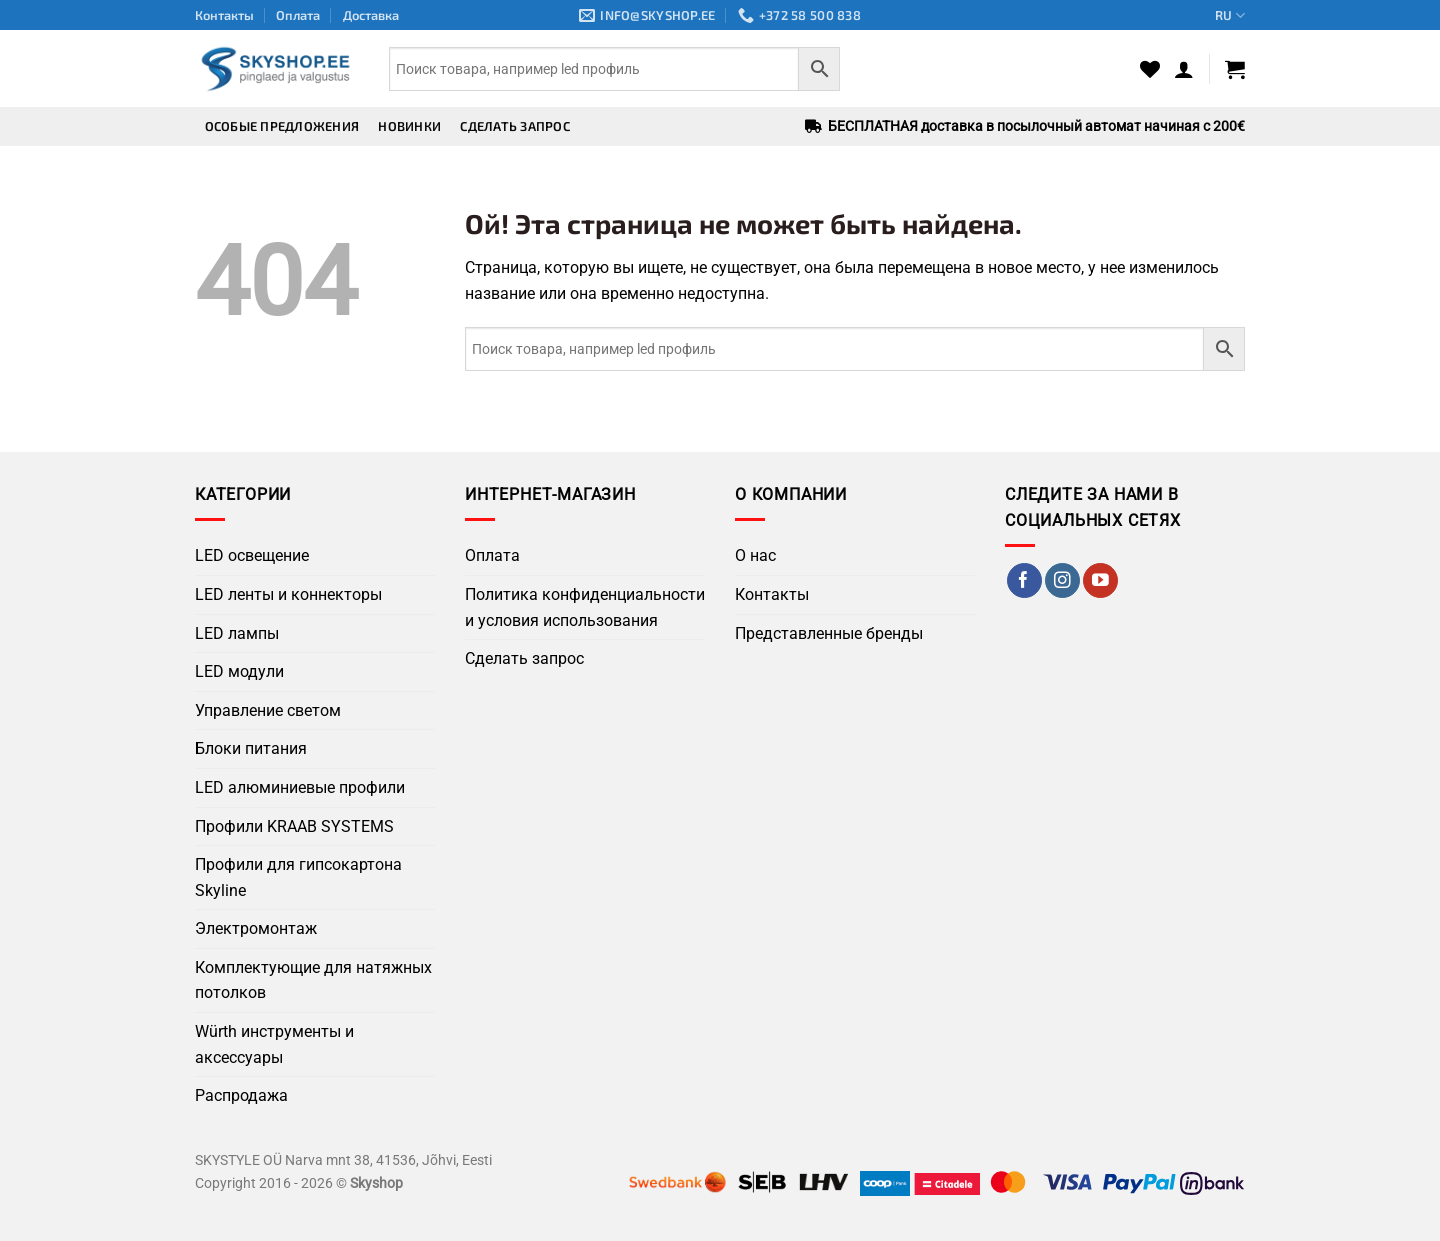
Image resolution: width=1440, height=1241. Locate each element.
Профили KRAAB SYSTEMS (294, 826)
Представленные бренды (829, 633)
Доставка (371, 15)
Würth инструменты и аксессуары (274, 1044)
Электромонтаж (256, 928)
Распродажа (241, 1095)
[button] (1184, 69)
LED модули (239, 671)
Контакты (224, 15)
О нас (755, 555)
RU (1230, 15)
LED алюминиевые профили (300, 787)
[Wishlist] (1150, 69)
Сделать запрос (515, 126)
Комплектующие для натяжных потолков (313, 980)
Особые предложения (282, 126)
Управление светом (268, 710)
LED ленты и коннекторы (288, 594)
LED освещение (252, 555)
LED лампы (237, 633)
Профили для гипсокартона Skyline (298, 877)
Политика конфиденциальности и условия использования (585, 607)
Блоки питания (251, 748)
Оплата (298, 15)
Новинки (409, 126)
